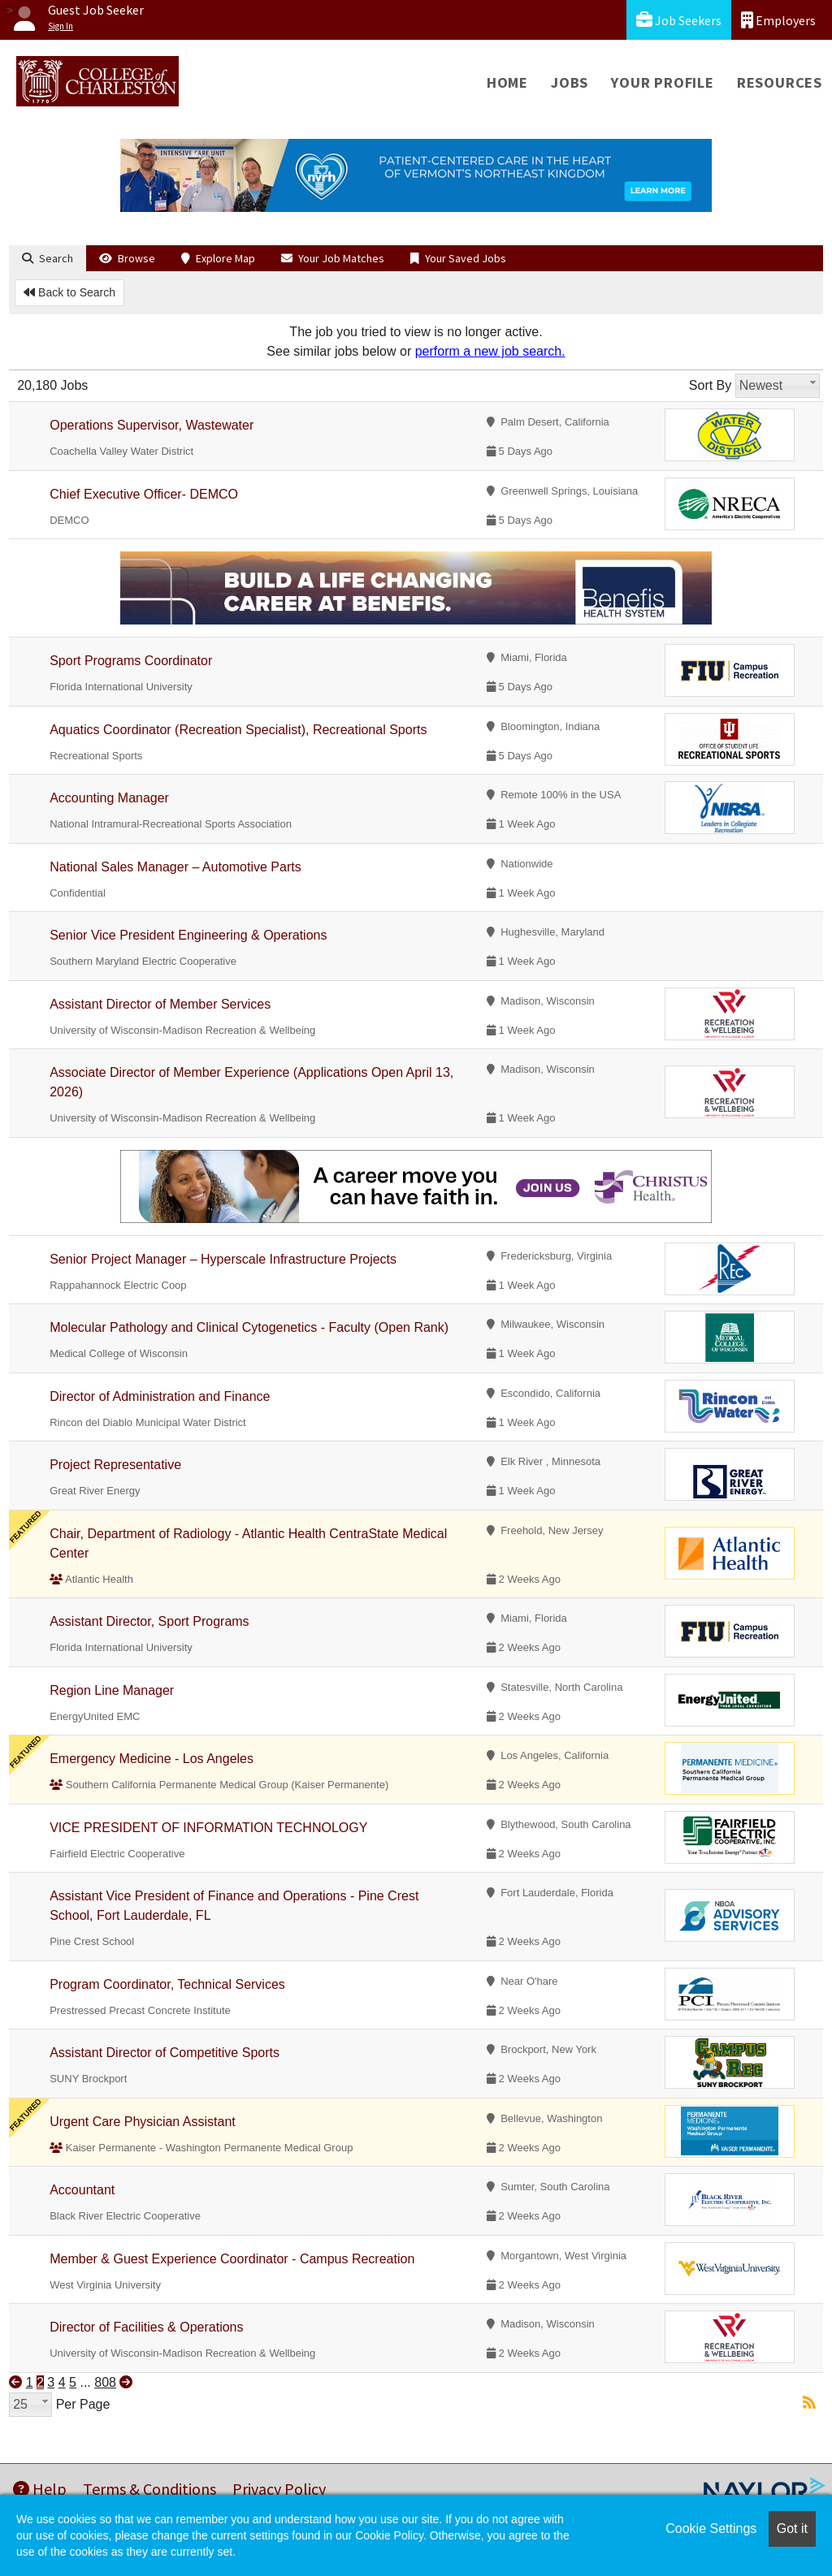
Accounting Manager (109, 798)
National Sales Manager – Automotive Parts (175, 867)
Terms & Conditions (149, 2489)
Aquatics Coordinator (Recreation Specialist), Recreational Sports (238, 730)
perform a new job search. (490, 351)
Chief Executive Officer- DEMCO (144, 494)
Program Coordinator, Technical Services (167, 1984)
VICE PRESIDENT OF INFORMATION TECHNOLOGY (208, 1828)
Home (507, 82)
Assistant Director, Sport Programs (149, 1621)
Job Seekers (679, 20)
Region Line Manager (112, 1690)
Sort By (710, 385)
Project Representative (115, 1465)
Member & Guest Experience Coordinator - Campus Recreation (232, 2259)
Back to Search (69, 292)
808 (105, 2382)
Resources (779, 82)
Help (40, 2489)
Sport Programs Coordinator (131, 661)
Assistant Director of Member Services (160, 1004)
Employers (778, 20)
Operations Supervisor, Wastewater (152, 425)
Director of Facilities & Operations (146, 2327)
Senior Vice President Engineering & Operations (188, 935)
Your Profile (662, 82)
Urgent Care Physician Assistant (143, 2122)
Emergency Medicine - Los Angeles (152, 1759)
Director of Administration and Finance (160, 1396)
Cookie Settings (710, 2528)
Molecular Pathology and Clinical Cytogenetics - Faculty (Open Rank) (249, 1327)
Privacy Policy (279, 2489)
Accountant (82, 2190)
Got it (792, 2528)
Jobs (569, 82)
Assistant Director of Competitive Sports (165, 2053)
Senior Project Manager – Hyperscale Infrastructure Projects (223, 1259)
